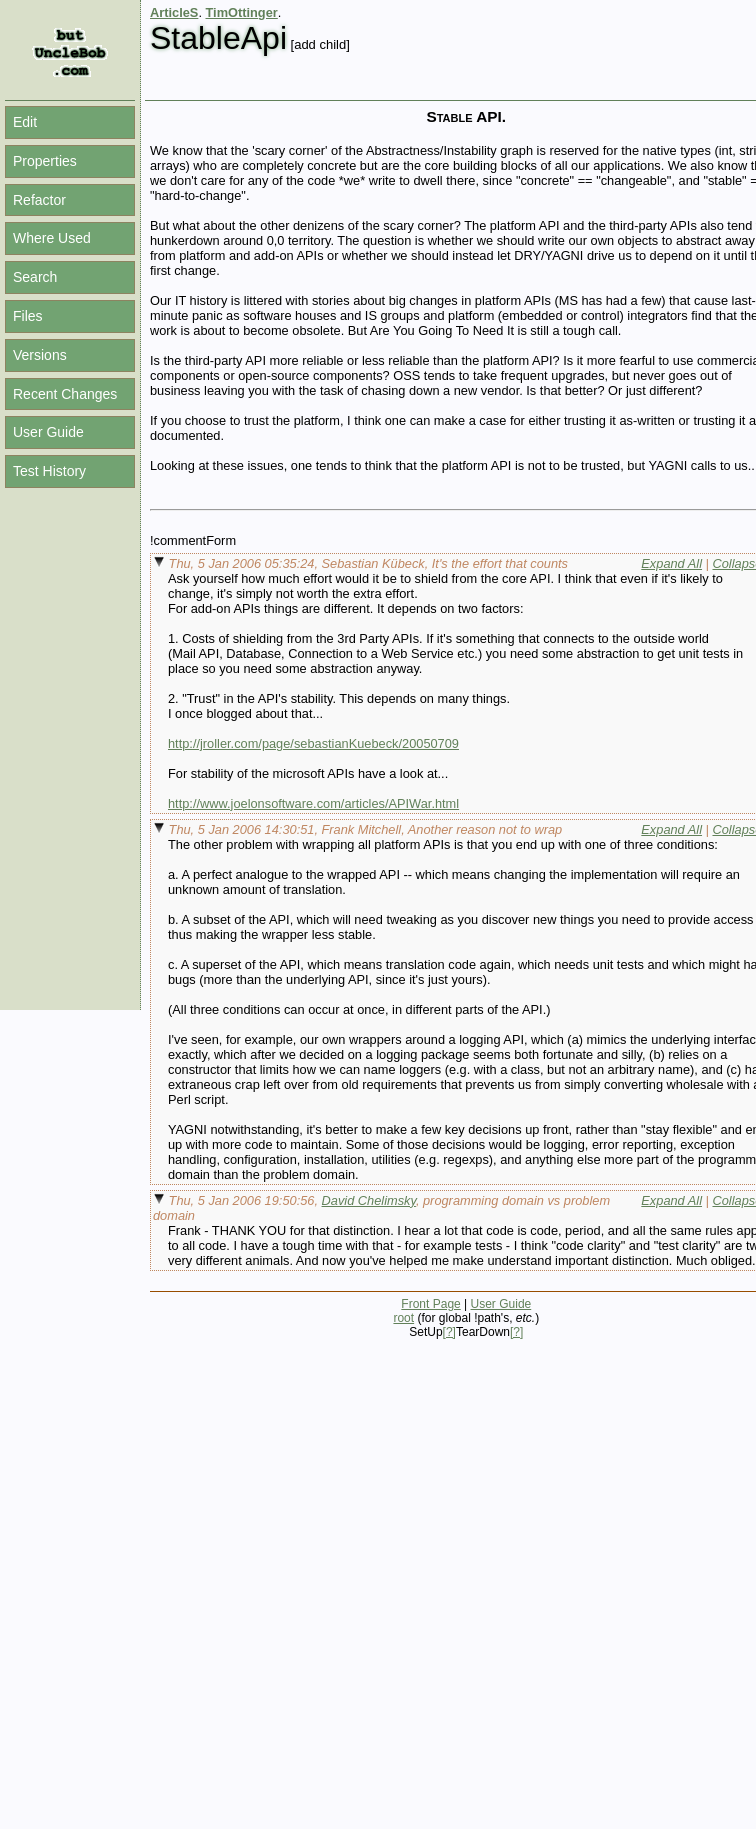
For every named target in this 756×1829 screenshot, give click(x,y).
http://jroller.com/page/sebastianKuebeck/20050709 (313, 743)
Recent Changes (65, 394)
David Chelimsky (369, 1200)
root (403, 1318)
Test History (49, 471)
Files (28, 316)
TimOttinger (242, 12)
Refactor (39, 200)
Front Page (430, 1304)
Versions (40, 355)
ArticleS (174, 12)
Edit (25, 122)
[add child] (320, 44)
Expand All (671, 563)
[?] (449, 1332)
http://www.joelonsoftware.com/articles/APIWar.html (313, 803)
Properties (45, 161)
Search (35, 277)
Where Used (52, 238)
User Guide (48, 432)
